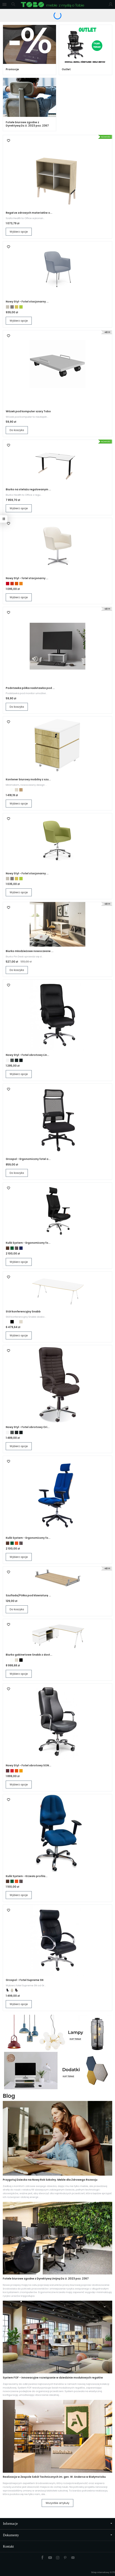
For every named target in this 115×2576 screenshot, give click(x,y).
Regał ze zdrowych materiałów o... (29, 213)
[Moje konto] (110, 4)
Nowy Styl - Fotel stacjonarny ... (27, 301)
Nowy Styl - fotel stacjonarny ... (27, 578)
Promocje (12, 69)
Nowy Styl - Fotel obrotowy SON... (28, 1765)
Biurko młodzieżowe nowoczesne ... (29, 951)
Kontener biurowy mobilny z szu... (28, 779)
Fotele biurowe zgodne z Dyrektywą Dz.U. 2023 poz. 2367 (27, 123)
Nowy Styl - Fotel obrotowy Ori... (28, 1427)
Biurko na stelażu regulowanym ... (28, 489)
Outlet (66, 69)
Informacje (57, 2523)
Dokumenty (57, 2535)
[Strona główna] (57, 4)
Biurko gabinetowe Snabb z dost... (29, 1655)
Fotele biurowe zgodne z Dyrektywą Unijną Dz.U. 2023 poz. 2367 (46, 2278)
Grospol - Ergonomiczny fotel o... (28, 1159)
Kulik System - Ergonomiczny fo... (28, 1243)
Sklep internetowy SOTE (103, 2572)
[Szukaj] (13, 4)
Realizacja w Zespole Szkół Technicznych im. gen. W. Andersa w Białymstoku (54, 2477)
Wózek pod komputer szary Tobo (28, 411)
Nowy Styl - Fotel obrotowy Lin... (27, 1055)
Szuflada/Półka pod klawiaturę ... (28, 1595)
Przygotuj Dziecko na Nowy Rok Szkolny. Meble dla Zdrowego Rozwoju (50, 2180)
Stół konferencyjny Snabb (23, 1311)
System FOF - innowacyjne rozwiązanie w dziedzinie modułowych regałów (53, 2377)
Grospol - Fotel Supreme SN (24, 1980)
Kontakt (8, 2546)
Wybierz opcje (19, 232)
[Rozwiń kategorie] (4, 4)
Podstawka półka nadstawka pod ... (30, 688)
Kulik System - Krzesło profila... (26, 1876)
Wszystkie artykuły (57, 2503)
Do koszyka (17, 430)
